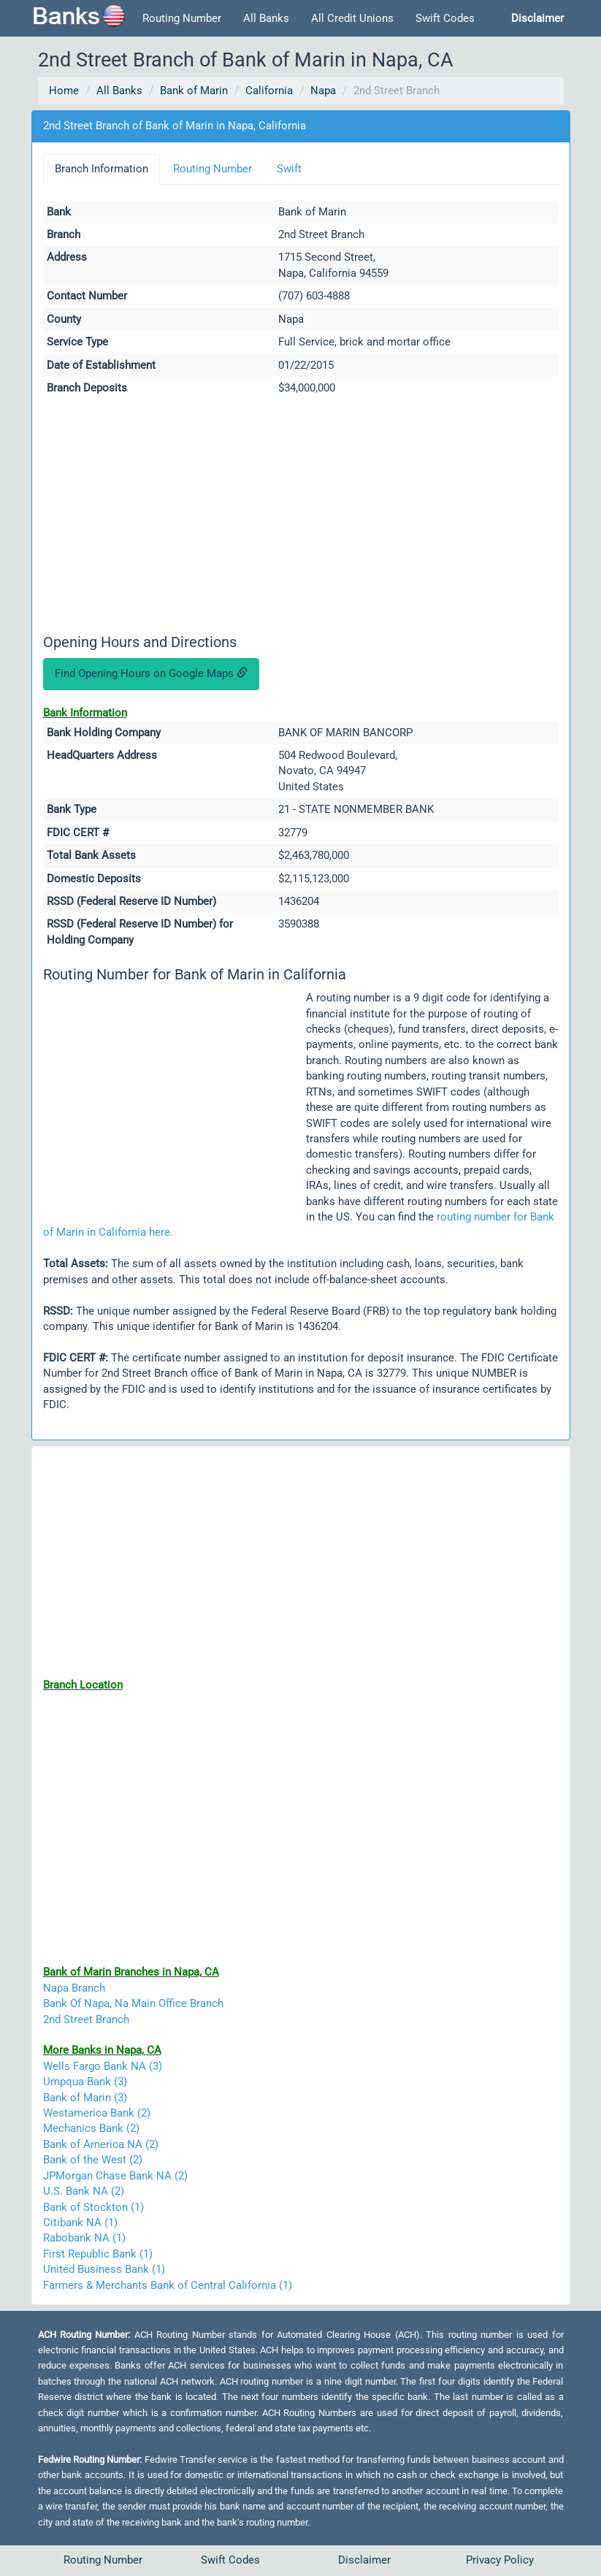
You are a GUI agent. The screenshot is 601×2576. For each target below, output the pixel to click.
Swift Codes (445, 18)
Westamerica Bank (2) (96, 2113)
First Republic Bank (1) (98, 2253)
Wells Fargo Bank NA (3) (102, 2066)
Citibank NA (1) (80, 2222)
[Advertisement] (301, 517)
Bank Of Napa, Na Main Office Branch (133, 2003)
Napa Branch (74, 1988)
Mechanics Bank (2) (91, 2128)
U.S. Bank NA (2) (83, 2191)
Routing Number (181, 18)
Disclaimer (364, 2560)
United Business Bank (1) (104, 2269)
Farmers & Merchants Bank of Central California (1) (167, 2285)
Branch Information (101, 168)
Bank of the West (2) (92, 2159)
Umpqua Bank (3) (85, 2081)
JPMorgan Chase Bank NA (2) (115, 2175)
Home (64, 90)
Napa (323, 90)
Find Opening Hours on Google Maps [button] (151, 673)
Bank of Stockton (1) (93, 2207)
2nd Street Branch (86, 2019)
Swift (289, 168)
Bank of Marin (194, 90)
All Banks (266, 18)
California (269, 90)
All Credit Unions (352, 18)
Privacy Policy (500, 2560)
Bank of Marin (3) (85, 2097)
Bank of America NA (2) (100, 2144)
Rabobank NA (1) (84, 2237)
